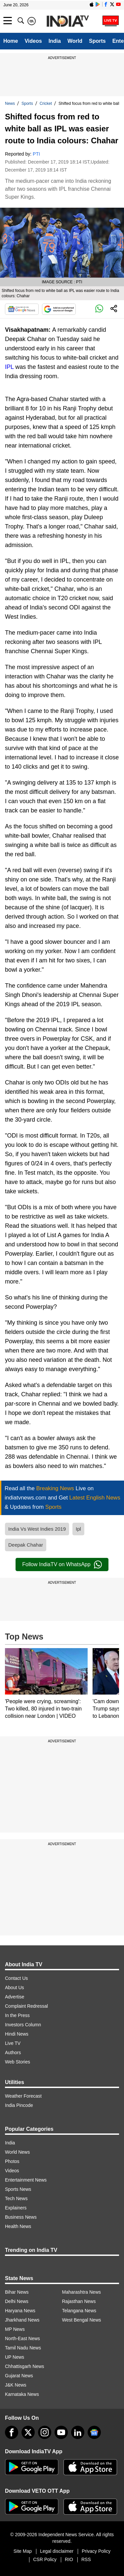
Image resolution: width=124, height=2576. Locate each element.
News (10, 103)
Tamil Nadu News (23, 2347)
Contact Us (16, 1978)
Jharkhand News (22, 2320)
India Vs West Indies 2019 (37, 1529)
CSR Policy (45, 2559)
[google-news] (94, 2432)
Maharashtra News (81, 2292)
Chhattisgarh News (24, 2366)
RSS (86, 2559)
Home (10, 41)
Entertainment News (26, 2180)
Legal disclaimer (56, 2551)
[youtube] (61, 2432)
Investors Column (23, 2024)
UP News (14, 2357)
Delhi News (16, 2301)
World (74, 41)
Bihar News (17, 2292)
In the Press (17, 2015)
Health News (18, 2226)
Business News (21, 2217)
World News (17, 2152)
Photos (12, 2161)
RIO (69, 2559)
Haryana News (20, 2310)
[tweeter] (28, 2432)
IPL (9, 367)
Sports (97, 41)
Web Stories (17, 2061)
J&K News (15, 2385)
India (55, 41)
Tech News (16, 2198)
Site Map (23, 2551)
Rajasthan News (79, 2301)
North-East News (22, 2338)
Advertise (14, 1996)
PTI (36, 154)
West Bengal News (81, 2320)
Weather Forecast (23, 2096)
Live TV (13, 2043)
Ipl (78, 1529)
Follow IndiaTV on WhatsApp (62, 1564)
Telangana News (79, 2310)
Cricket (46, 103)
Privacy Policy (96, 2551)
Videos (33, 41)
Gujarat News (19, 2375)
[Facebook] (11, 2432)
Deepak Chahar (25, 1545)
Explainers (15, 2207)
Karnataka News (22, 2394)
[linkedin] (77, 2432)
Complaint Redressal (26, 2006)
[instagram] (44, 2432)
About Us (14, 1987)
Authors (13, 2052)
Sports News (18, 2189)
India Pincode (19, 2105)
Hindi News (16, 2034)
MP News (15, 2329)
